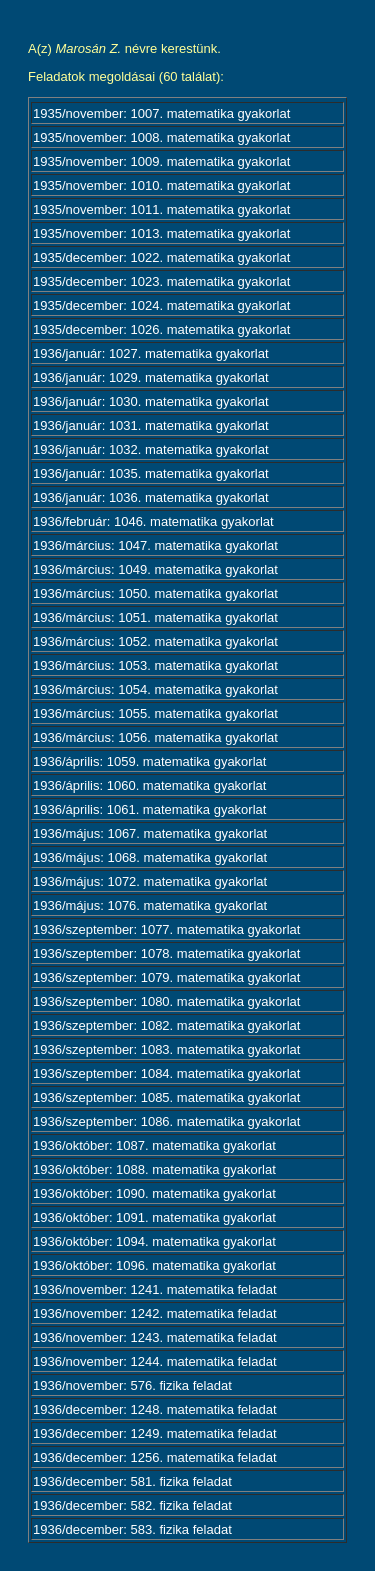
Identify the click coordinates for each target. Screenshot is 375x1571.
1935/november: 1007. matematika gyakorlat (161, 113)
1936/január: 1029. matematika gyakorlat (151, 377)
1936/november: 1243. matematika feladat (155, 1337)
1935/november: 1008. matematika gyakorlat (161, 137)
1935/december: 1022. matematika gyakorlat (161, 257)
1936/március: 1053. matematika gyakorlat (155, 665)
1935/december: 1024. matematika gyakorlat (161, 305)
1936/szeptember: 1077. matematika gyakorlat (166, 929)
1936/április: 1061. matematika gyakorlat (149, 809)
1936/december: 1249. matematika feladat (155, 1433)
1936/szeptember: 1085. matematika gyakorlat (166, 1097)
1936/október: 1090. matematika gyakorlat (154, 1193)
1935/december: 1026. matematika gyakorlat (161, 329)
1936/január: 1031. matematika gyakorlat (151, 425)
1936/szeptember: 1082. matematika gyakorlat (166, 1025)
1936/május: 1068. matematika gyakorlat (150, 857)
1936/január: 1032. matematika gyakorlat (151, 449)
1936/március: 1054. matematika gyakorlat (155, 689)
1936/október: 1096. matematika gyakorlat (154, 1265)
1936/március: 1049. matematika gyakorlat (155, 569)
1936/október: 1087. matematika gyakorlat (154, 1145)
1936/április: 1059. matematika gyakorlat (149, 761)
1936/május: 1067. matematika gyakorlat (150, 833)
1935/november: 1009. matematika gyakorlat (161, 161)
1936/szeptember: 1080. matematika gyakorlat (166, 1001)
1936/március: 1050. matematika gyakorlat (155, 593)
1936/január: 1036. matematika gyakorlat (151, 497)
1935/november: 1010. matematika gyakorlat (161, 185)
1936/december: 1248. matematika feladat (155, 1409)
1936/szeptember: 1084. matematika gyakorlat (166, 1073)
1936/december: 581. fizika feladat (132, 1481)
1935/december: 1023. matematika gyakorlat (161, 281)
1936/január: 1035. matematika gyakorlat (151, 473)
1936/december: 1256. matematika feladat (155, 1457)
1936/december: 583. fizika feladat (132, 1529)
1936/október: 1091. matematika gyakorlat (154, 1217)
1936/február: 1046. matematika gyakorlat (153, 521)
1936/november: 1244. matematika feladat (155, 1361)
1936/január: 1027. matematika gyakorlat (151, 353)
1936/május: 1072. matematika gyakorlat (150, 881)
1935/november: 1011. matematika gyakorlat (161, 209)
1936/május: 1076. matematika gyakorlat (150, 905)
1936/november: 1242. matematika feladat (155, 1313)
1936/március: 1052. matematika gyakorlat (155, 641)
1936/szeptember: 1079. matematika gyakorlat (166, 977)
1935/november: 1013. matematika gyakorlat (161, 233)
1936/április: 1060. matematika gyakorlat (149, 785)
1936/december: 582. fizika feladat (132, 1505)
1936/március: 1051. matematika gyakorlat (155, 617)
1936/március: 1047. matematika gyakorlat (155, 545)
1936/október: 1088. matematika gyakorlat (154, 1169)
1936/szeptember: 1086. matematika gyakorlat (166, 1121)
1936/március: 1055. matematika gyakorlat (155, 713)
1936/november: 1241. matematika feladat (155, 1289)
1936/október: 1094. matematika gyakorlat (154, 1241)
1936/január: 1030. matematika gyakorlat (151, 401)
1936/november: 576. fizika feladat (132, 1385)
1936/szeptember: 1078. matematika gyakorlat (166, 953)
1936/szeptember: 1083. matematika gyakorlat (166, 1049)
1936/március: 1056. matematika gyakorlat (155, 737)
